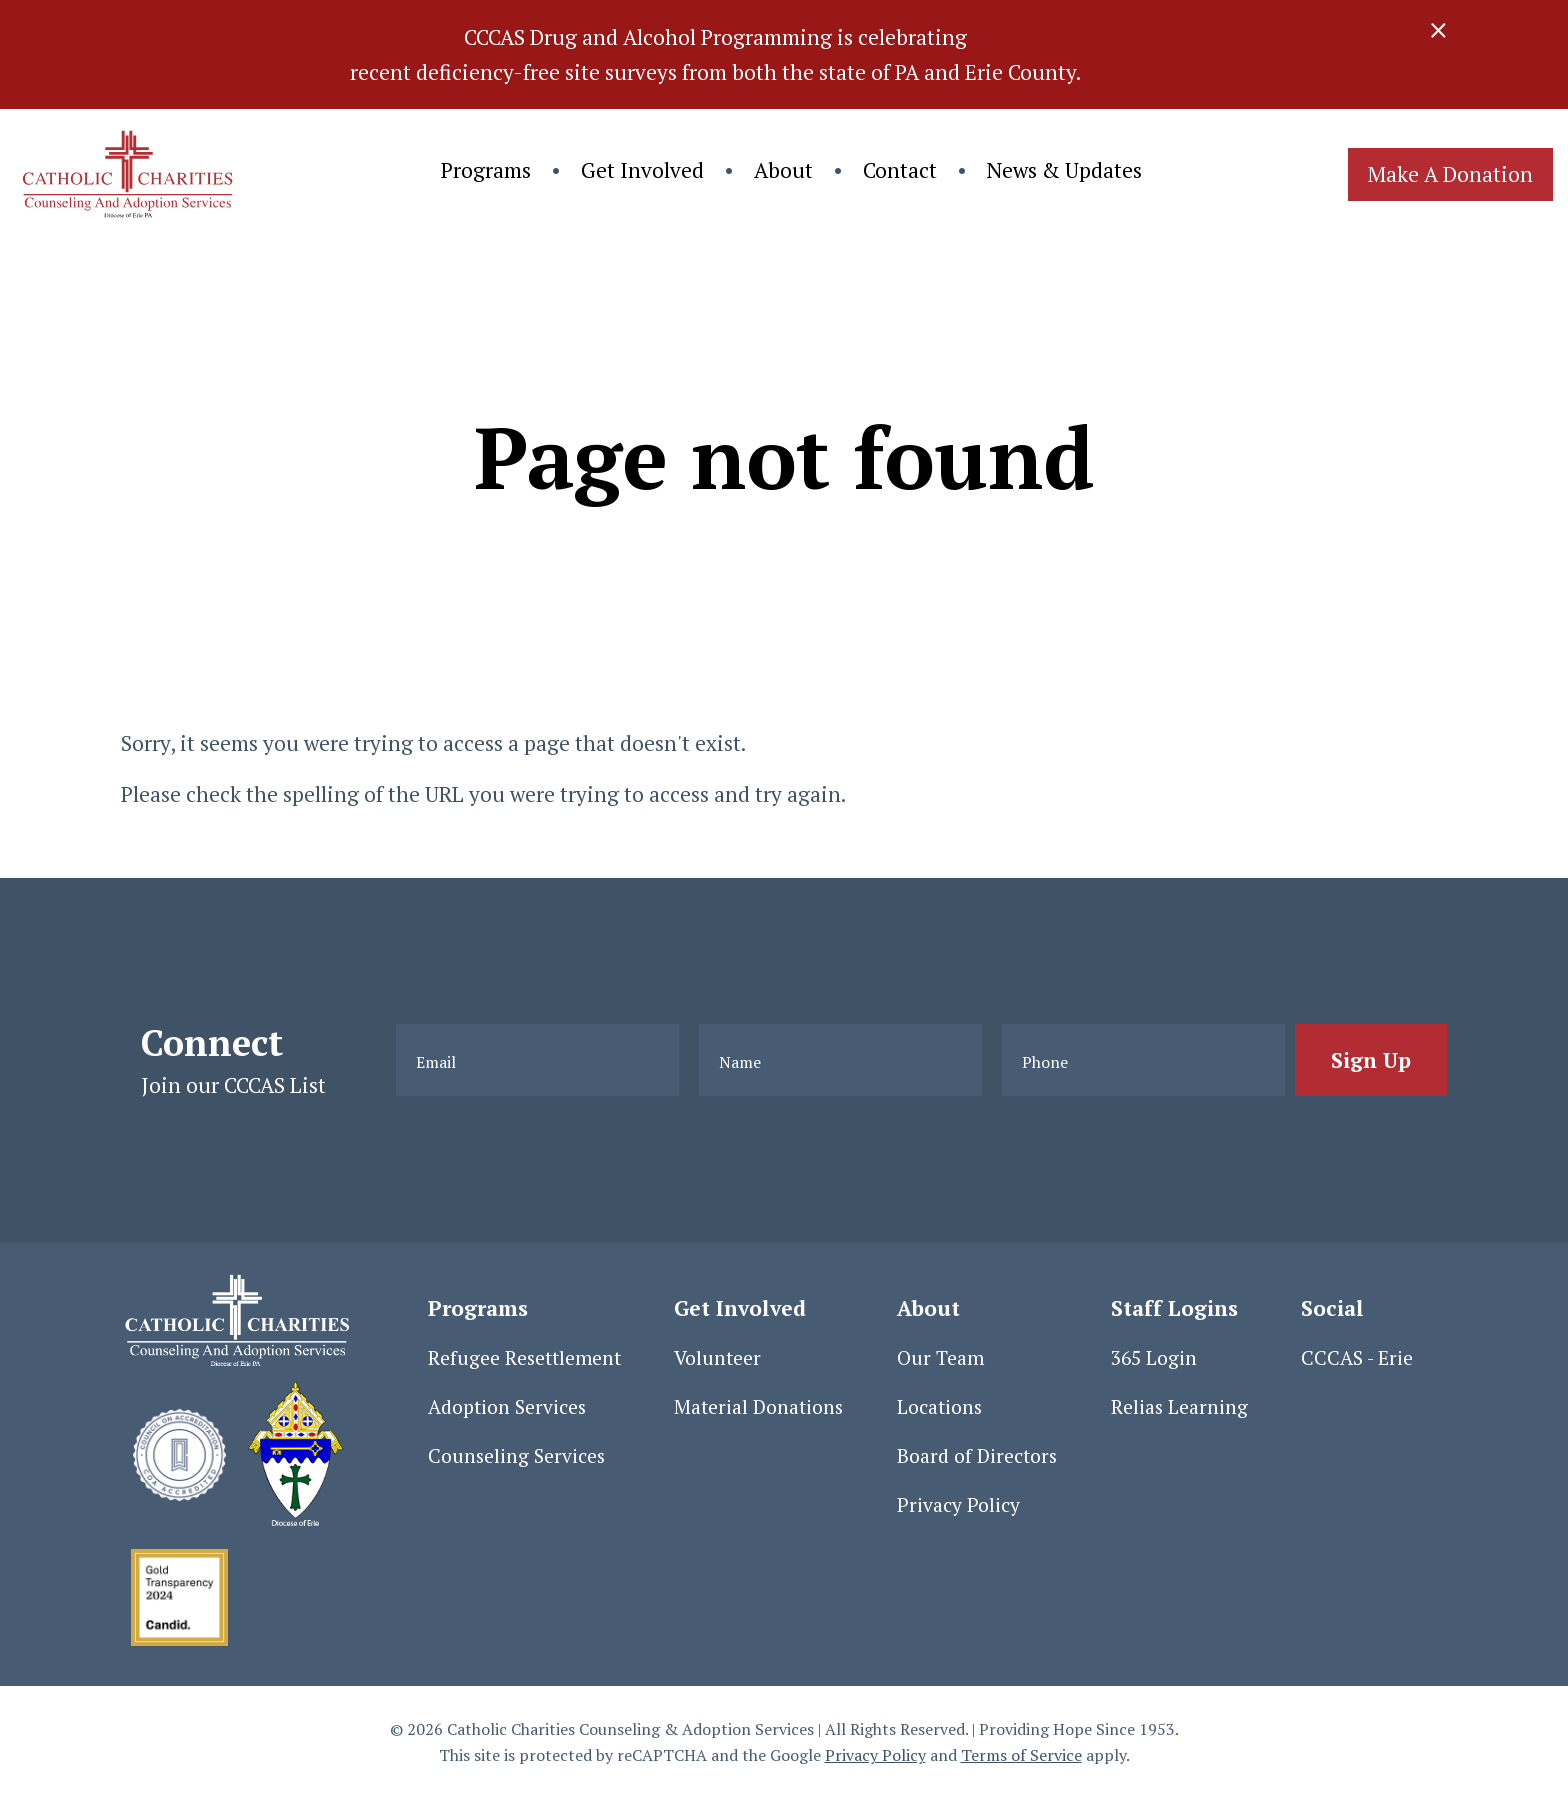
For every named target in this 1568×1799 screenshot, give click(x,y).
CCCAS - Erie (1357, 1358)
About (783, 170)
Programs (486, 170)
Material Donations (758, 1407)
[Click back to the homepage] (125, 174)
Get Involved (642, 170)
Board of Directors (977, 1456)
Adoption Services (507, 1407)
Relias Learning (1179, 1407)
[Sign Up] (1371, 1060)
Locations (939, 1407)
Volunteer (717, 1358)
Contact (900, 170)
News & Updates (1064, 170)
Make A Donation (1450, 174)
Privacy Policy (958, 1505)
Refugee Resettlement (524, 1358)
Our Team (940, 1358)
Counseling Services (516, 1456)
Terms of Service (1021, 1755)
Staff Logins (1174, 1308)
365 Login (1154, 1358)
